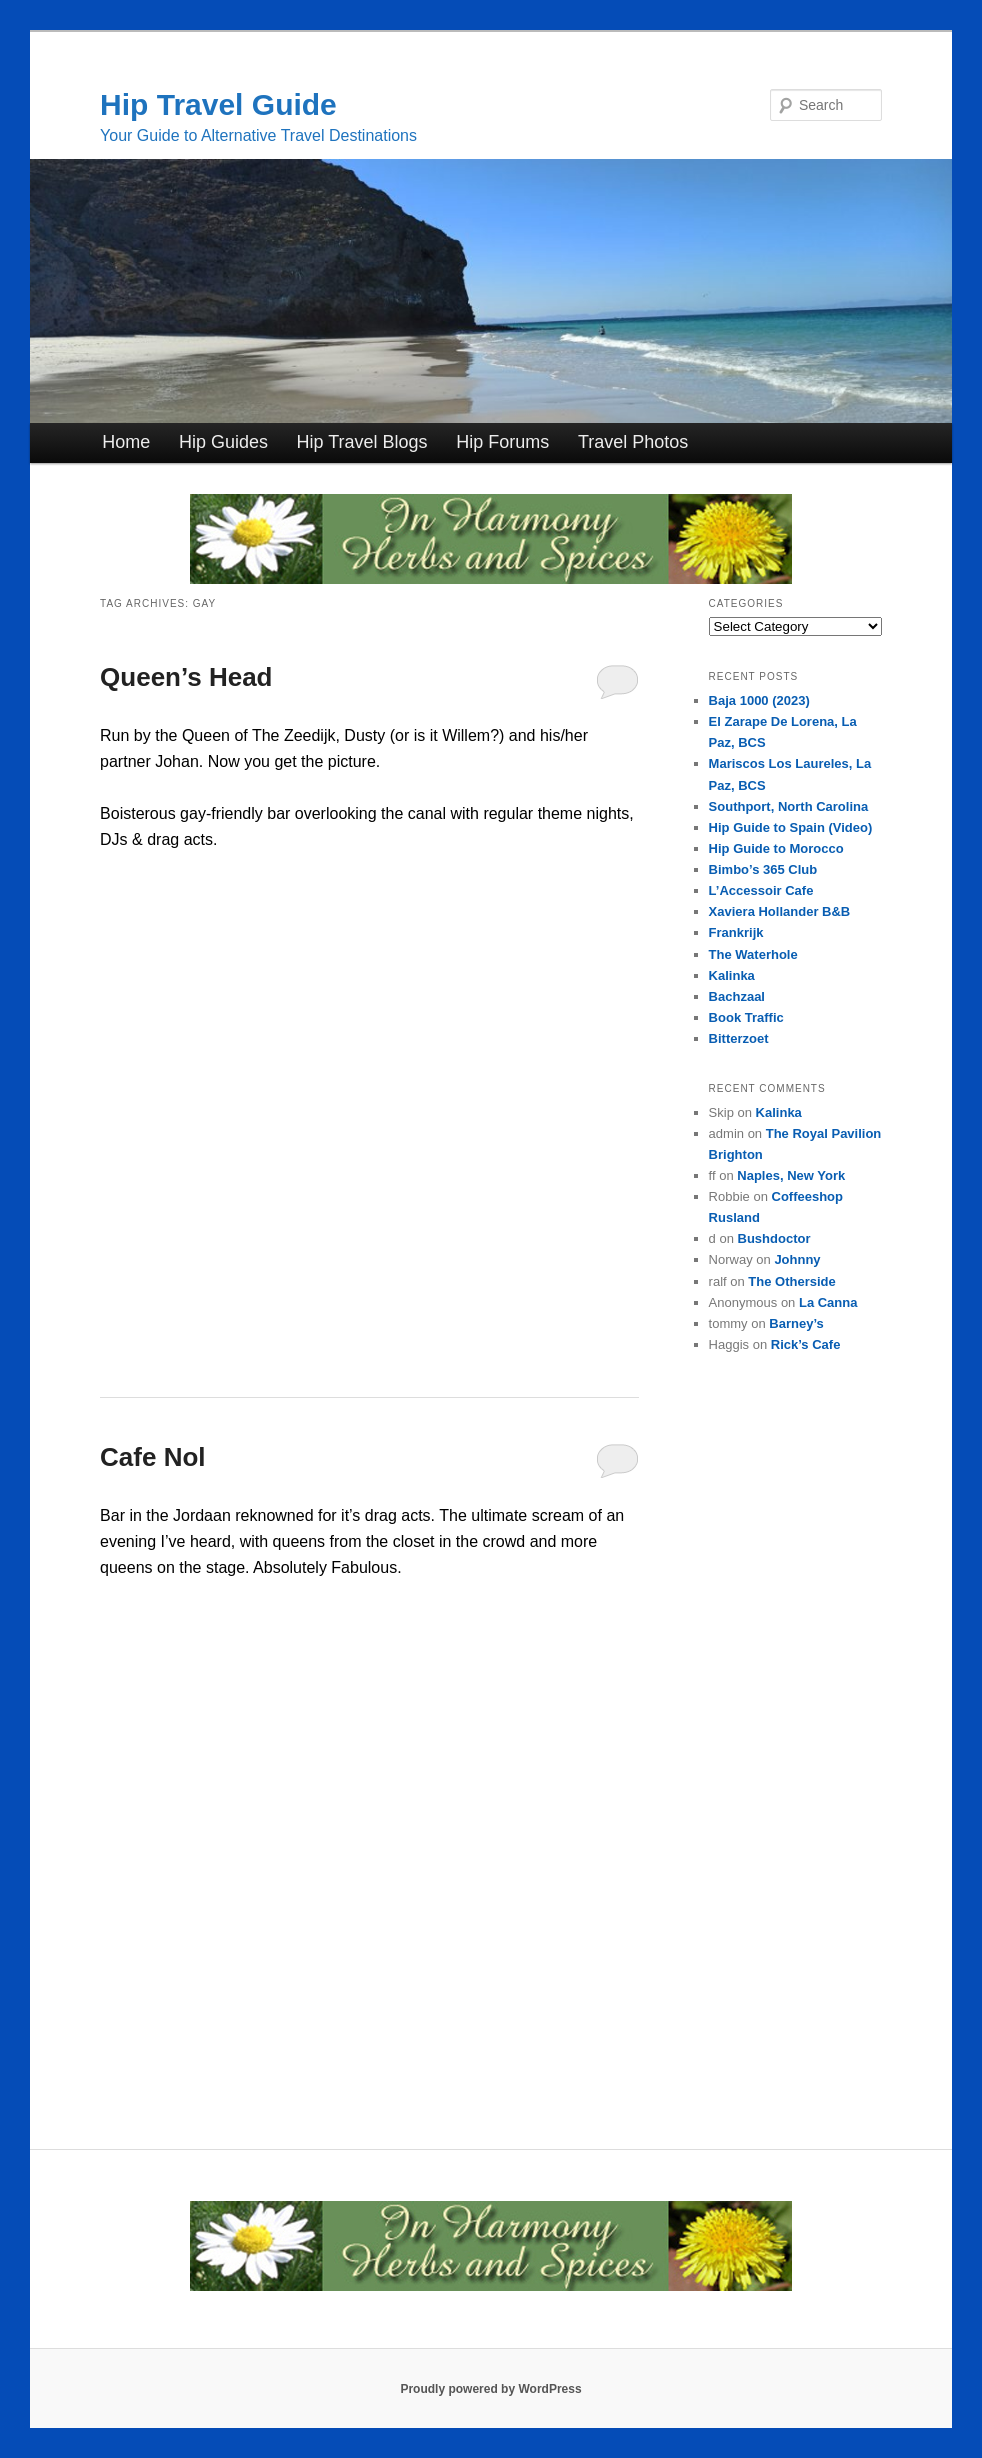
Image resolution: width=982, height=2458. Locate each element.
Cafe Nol (152, 1457)
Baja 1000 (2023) (759, 700)
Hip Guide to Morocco (776, 848)
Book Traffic (746, 1017)
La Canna (828, 1302)
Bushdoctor (774, 1238)
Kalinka (732, 975)
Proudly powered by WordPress (490, 2389)
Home (126, 442)
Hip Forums (502, 442)
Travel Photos (633, 442)
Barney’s (796, 1323)
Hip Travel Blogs (362, 442)
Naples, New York (791, 1175)
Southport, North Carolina (789, 806)
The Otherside (791, 1281)
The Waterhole (753, 954)
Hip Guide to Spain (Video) (791, 827)
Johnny (797, 1259)
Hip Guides (223, 442)
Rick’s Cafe (806, 1344)
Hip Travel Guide (218, 104)
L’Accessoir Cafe (761, 890)
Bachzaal (737, 996)
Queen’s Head (186, 677)
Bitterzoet (739, 1038)
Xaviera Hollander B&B (780, 911)
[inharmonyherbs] (491, 578)
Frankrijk (736, 932)
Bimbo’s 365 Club (763, 869)
